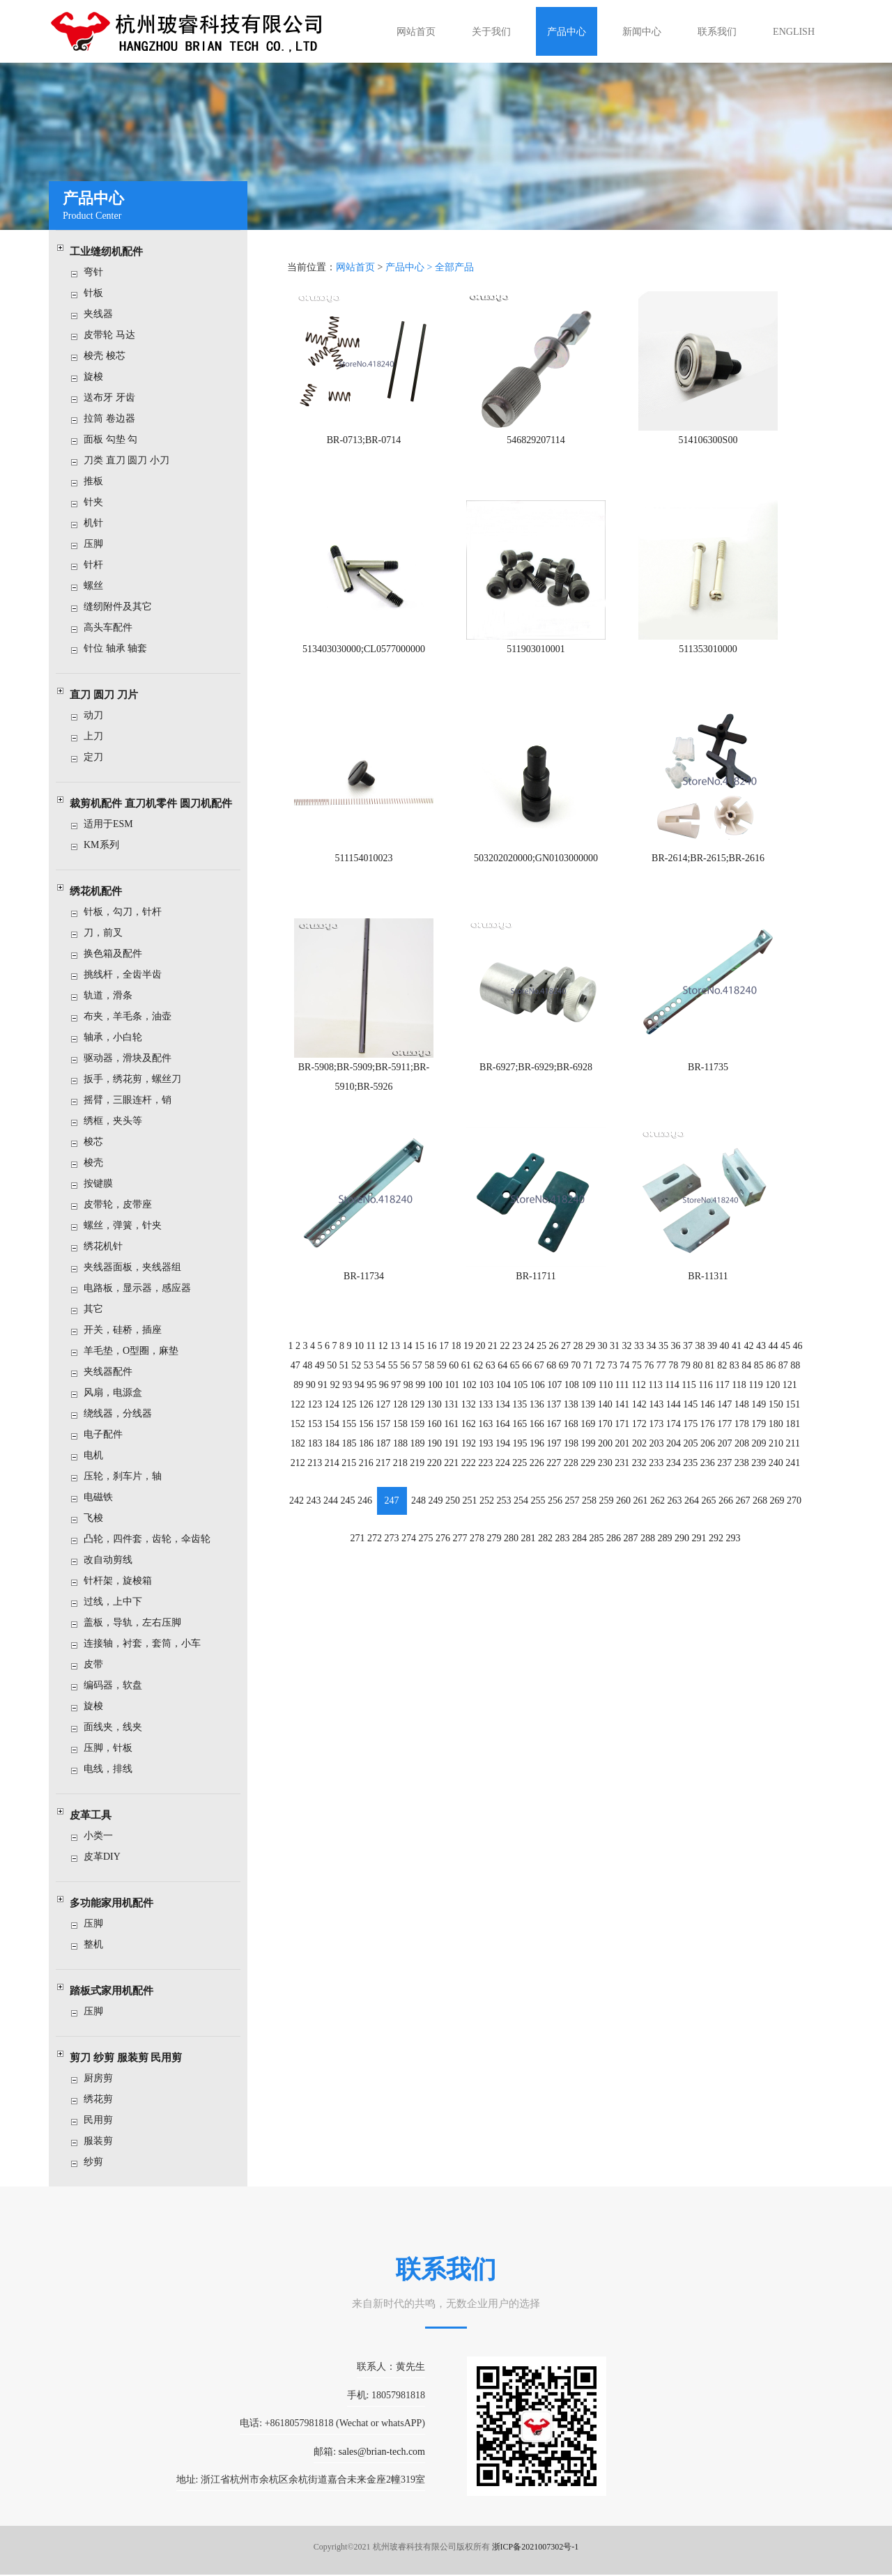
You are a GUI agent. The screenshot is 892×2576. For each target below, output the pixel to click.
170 (604, 1415)
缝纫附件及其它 (123, 606)
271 (360, 1528)
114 (670, 1377)
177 (721, 1415)
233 (654, 1454)
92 (339, 1377)
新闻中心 (641, 31)
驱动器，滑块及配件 (133, 1058)
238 (738, 1454)
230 (604, 1454)
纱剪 (99, 2162)
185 (352, 1435)
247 (394, 1491)
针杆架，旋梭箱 (123, 1580)
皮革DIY (107, 1856)
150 (772, 1396)
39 (709, 1339)
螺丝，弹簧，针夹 (128, 1225)
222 (470, 1454)
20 (481, 1339)
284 (578, 1528)
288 (646, 1528)
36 (674, 1339)
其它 (99, 1309)
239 (755, 1454)
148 (738, 1396)
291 (696, 1528)
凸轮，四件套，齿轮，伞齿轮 (152, 1539)
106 (537, 1377)
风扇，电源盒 (118, 1392)
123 (319, 1396)
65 (516, 1358)
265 (706, 1491)
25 (541, 1339)
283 (562, 1528)
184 (335, 1435)
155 (352, 1415)
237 (721, 1454)
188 (402, 1435)
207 (722, 1435)
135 (520, 1396)
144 (671, 1396)
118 (736, 1377)
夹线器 (103, 314)
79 (684, 1358)
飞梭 (99, 1518)
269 (773, 1491)
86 (767, 1358)
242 (300, 1491)
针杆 (99, 565)
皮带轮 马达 (114, 335)
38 (697, 1339)
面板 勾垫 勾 (116, 439)
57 (419, 1358)
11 (373, 1339)
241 (789, 1454)
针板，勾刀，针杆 (128, 912)
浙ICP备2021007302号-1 (535, 2548)
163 (486, 1415)
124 (335, 1396)
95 (374, 1377)
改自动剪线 (113, 1560)
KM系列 (107, 845)
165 (520, 1415)
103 (487, 1377)
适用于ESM (114, 824)
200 (604, 1435)
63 (491, 1358)
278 (478, 1528)
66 (527, 1358)
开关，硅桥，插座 (128, 1330)
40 (722, 1339)
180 (772, 1415)
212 (302, 1454)
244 (334, 1491)
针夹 (99, 502)
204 (671, 1435)
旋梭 (99, 376)
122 (302, 1396)
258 (588, 1491)
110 (605, 1377)
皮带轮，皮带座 (123, 1204)
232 (638, 1454)
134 (503, 1396)
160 (436, 1415)
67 (539, 1358)
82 (719, 1358)
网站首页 (416, 31)
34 (649, 1339)
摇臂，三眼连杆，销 (133, 1100)
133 (486, 1396)
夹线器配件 (113, 1371)
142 (638, 1396)
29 (589, 1339)
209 (755, 1435)
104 (504, 1377)
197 (553, 1435)
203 (654, 1435)
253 (505, 1491)
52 (359, 1358)
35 (661, 1339)
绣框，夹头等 (118, 1121)
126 (369, 1396)
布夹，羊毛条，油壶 (133, 1016)
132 (470, 1396)
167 (553, 1415)
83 (732, 1358)
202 (638, 1435)
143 (654, 1396)
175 (688, 1415)
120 (769, 1377)
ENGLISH (794, 31)
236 (705, 1454)
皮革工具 (96, 1815)
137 (553, 1396)
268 (756, 1491)
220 (436, 1454)
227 (553, 1454)
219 (419, 1454)
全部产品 (455, 277)
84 (743, 1358)
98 (410, 1377)
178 (738, 1415)
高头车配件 (113, 627)
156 (369, 1415)
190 (436, 1435)
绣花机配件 (101, 891)
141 (621, 1396)
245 (351, 1491)
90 (314, 1377)
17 (445, 1339)
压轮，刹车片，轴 (128, 1476)
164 (503, 1415)
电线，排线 (113, 1769)
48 (311, 1358)
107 (554, 1377)
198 (571, 1435)
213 (319, 1454)
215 (352, 1454)
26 (553, 1339)
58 (431, 1358)
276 (444, 1528)
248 (420, 1491)
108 (571, 1377)
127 (385, 1396)
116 (703, 1377)
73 (611, 1358)
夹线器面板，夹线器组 (138, 1267)
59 (443, 1358)
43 (757, 1339)
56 (408, 1358)
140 (604, 1396)
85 (755, 1358)
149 (755, 1396)
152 (302, 1415)
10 (362, 1339)
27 (566, 1339)
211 (789, 1435)
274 (410, 1528)
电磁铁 (103, 1497)
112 (637, 1377)
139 (587, 1396)
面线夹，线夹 (118, 1727)
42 (746, 1339)
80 (695, 1358)
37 (686, 1339)
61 (467, 1358)
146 (705, 1396)
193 (486, 1435)
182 (302, 1435)
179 (755, 1415)
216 (369, 1454)
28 (578, 1339)
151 (789, 1396)
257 (571, 1491)
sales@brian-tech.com (382, 2452)
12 (385, 1339)
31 (614, 1339)
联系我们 (717, 31)
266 (723, 1491)
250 (454, 1491)
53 (371, 1358)
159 (419, 1415)
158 (402, 1415)
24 (530, 1339)
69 (563, 1358)
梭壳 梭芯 (110, 355)
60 (455, 1358)
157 (385, 1415)
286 (613, 1528)
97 (398, 1377)
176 (705, 1415)
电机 (99, 1455)
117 (719, 1377)
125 (352, 1396)
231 (621, 1454)
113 (654, 1377)
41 (734, 1339)
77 (659, 1358)
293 (730, 1528)
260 (622, 1491)
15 (421, 1339)
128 (402, 1396)
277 (461, 1528)
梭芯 (99, 1141)
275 (427, 1528)
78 (671, 1358)
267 (739, 1491)
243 (317, 1491)
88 (792, 1358)
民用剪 (103, 2120)
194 (503, 1435)
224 (503, 1454)
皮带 (99, 1664)
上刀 (99, 736)
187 (385, 1435)
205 (688, 1435)
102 (470, 1377)
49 (323, 1358)
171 (621, 1415)
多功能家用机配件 (117, 1902)
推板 (99, 481)
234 (671, 1454)
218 (402, 1454)
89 (302, 1377)
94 (362, 1377)
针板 (99, 293)
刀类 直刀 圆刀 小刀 (131, 460)
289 (663, 1528)
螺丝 (99, 585)
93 (350, 1377)
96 (387, 1377)
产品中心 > (412, 277)
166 (537, 1415)
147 (721, 1396)
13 (397, 1339)
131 (453, 1396)
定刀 (99, 757)
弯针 (99, 272)
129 (419, 1396)
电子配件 (108, 1434)
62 (479, 1358)
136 (537, 1396)
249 (437, 1491)
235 (688, 1454)
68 (551, 1358)
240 (772, 1454)
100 (436, 1377)
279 (495, 1528)
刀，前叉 (108, 932)
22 (506, 1339)
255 (538, 1491)
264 (689, 1491)
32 (626, 1339)
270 (790, 1491)
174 (671, 1415)
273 (394, 1528)
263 (673, 1491)
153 (319, 1415)
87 (779, 1358)
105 (521, 1377)
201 (621, 1435)
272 (377, 1528)
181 (789, 1415)
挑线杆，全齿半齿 (128, 974)
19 (470, 1339)
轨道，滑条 (113, 995)
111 (621, 1377)
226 (537, 1454)
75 (635, 1358)
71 (587, 1358)
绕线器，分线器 (123, 1413)
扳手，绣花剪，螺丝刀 (138, 1079)
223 (486, 1454)
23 (518, 1339)
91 (326, 1377)
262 (656, 1491)
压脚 (99, 544)
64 (503, 1358)
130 (436, 1396)
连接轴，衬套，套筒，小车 (147, 1643)
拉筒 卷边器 (114, 418)
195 (520, 1435)
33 (638, 1339)
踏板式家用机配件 (117, 1990)
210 (772, 1435)
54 (383, 1358)
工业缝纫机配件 (111, 251)
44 (769, 1339)
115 (686, 1377)
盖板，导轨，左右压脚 (138, 1622)
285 (596, 1528)
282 (545, 1528)
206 (705, 1435)
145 (688, 1396)
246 (367, 1491)
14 (410, 1339)
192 (470, 1435)
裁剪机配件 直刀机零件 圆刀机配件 (156, 803)
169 (587, 1415)
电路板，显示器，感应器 (143, 1288)
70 (575, 1358)
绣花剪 (103, 2099)
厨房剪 (103, 2078)
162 (470, 1415)
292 (713, 1528)
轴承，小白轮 (118, 1037)
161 (453, 1415)
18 (458, 1339)
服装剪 (103, 2141)
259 (605, 1491)
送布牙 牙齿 (114, 397)
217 (385, 1454)
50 (335, 1358)
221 (453, 1454)
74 (624, 1358)
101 (454, 1377)
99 (422, 1377)
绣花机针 (108, 1246)
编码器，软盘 (118, 1685)
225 (520, 1454)
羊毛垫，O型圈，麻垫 (136, 1350)
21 (493, 1339)
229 (587, 1454)
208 (739, 1435)
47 (300, 1358)
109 (588, 1377)
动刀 (99, 715)
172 (638, 1415)
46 (794, 1339)
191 (453, 1435)
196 (537, 1435)
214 (335, 1454)
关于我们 (491, 31)
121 (785, 1377)
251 (470, 1491)
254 (521, 1491)
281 (528, 1528)
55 (395, 1358)
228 (570, 1454)
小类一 (103, 1835)
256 (555, 1491)
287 (629, 1528)
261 (639, 1491)
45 (782, 1339)
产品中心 (566, 31)
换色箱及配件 (118, 953)
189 (420, 1435)
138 (570, 1396)
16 (433, 1339)
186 (369, 1435)
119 (753, 1377)
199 (587, 1435)
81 (707, 1358)
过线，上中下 (118, 1601)
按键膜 (103, 1183)
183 (319, 1435)
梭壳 (99, 1162)
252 (487, 1491)
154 (335, 1415)
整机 (99, 1944)
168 (570, 1415)
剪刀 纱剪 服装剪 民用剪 (131, 2057)
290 (679, 1528)
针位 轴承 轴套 (121, 648)
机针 (99, 523)
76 (647, 1358)
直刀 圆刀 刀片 (109, 694)
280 (512, 1528)
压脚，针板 (113, 1748)
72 (599, 1358)
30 (601, 1339)
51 (347, 1358)
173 (654, 1415)
